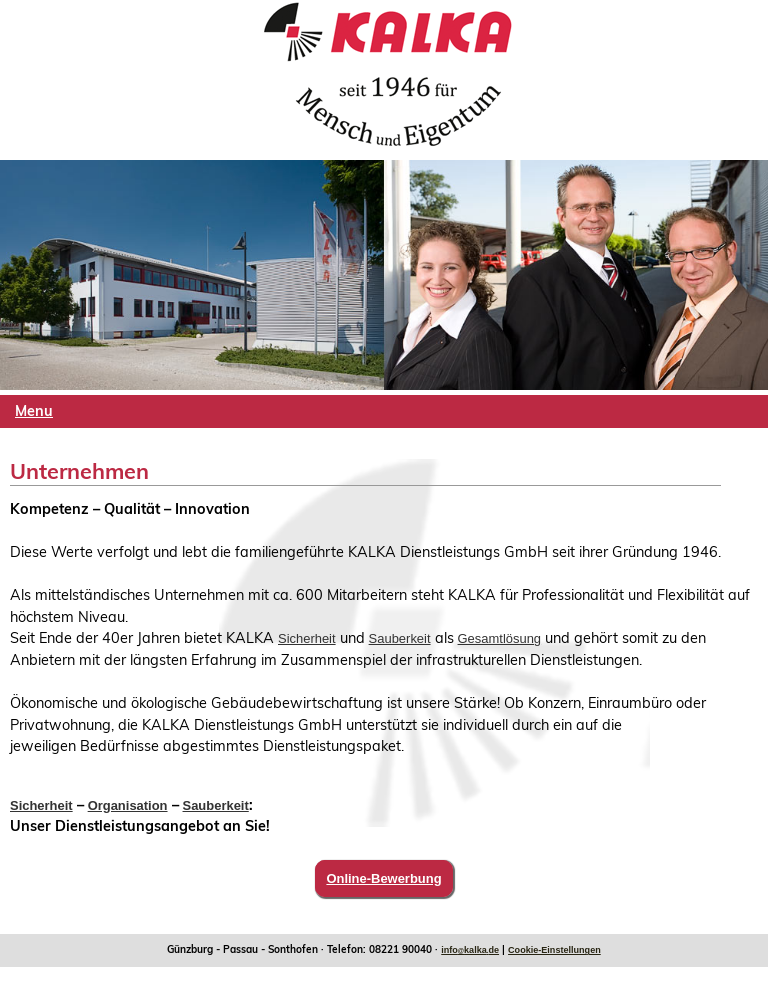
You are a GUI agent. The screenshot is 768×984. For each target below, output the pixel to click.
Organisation (128, 805)
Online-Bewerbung (383, 878)
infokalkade (470, 950)
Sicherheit (307, 638)
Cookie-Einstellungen (554, 950)
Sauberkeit (400, 638)
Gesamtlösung (500, 638)
